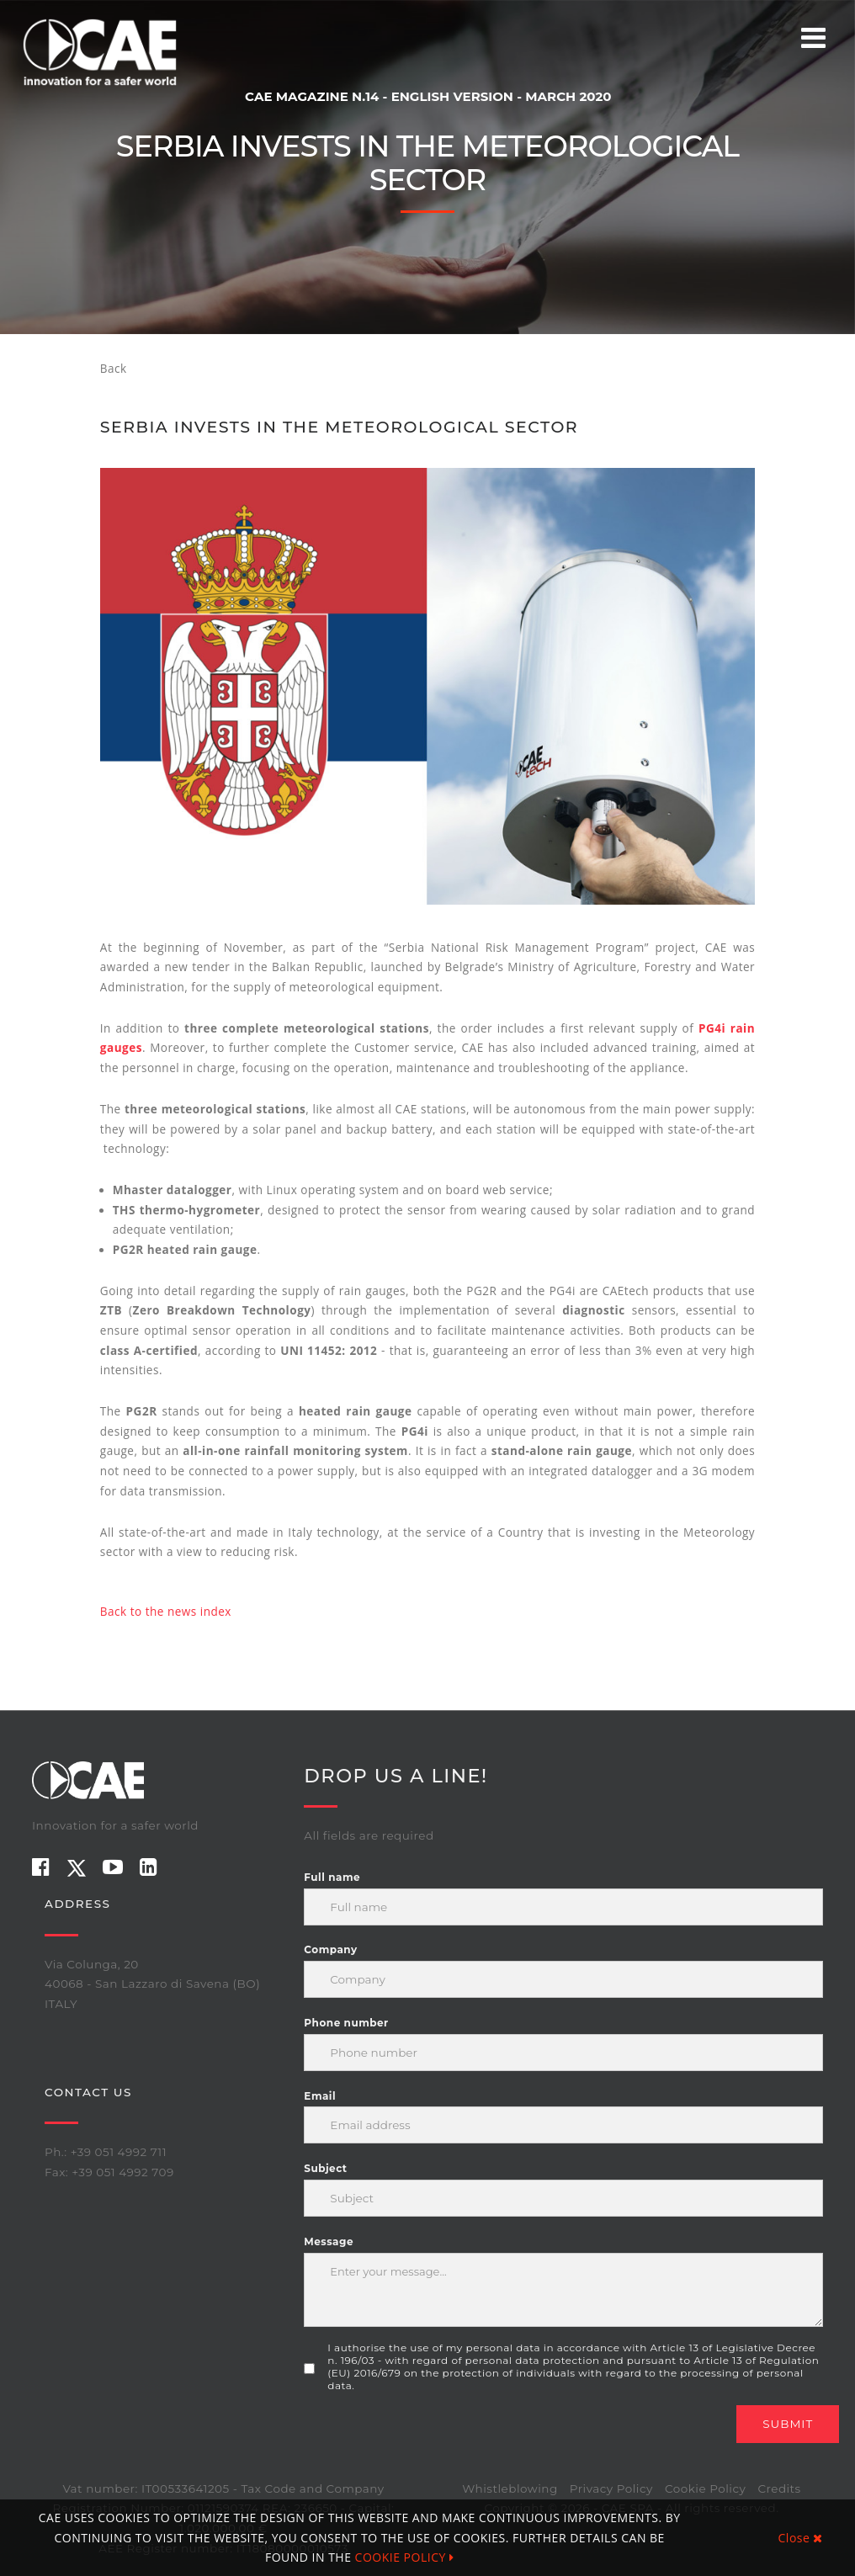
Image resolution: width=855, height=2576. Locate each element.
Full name (332, 1877)
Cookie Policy (705, 2488)
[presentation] (432, 2438)
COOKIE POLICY (404, 2557)
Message (328, 2241)
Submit (787, 2423)
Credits (778, 2488)
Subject (325, 2168)
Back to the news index (165, 1611)
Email (320, 2096)
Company (330, 1949)
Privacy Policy (611, 2488)
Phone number (346, 2022)
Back (113, 368)
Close (800, 2538)
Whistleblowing (510, 2488)
